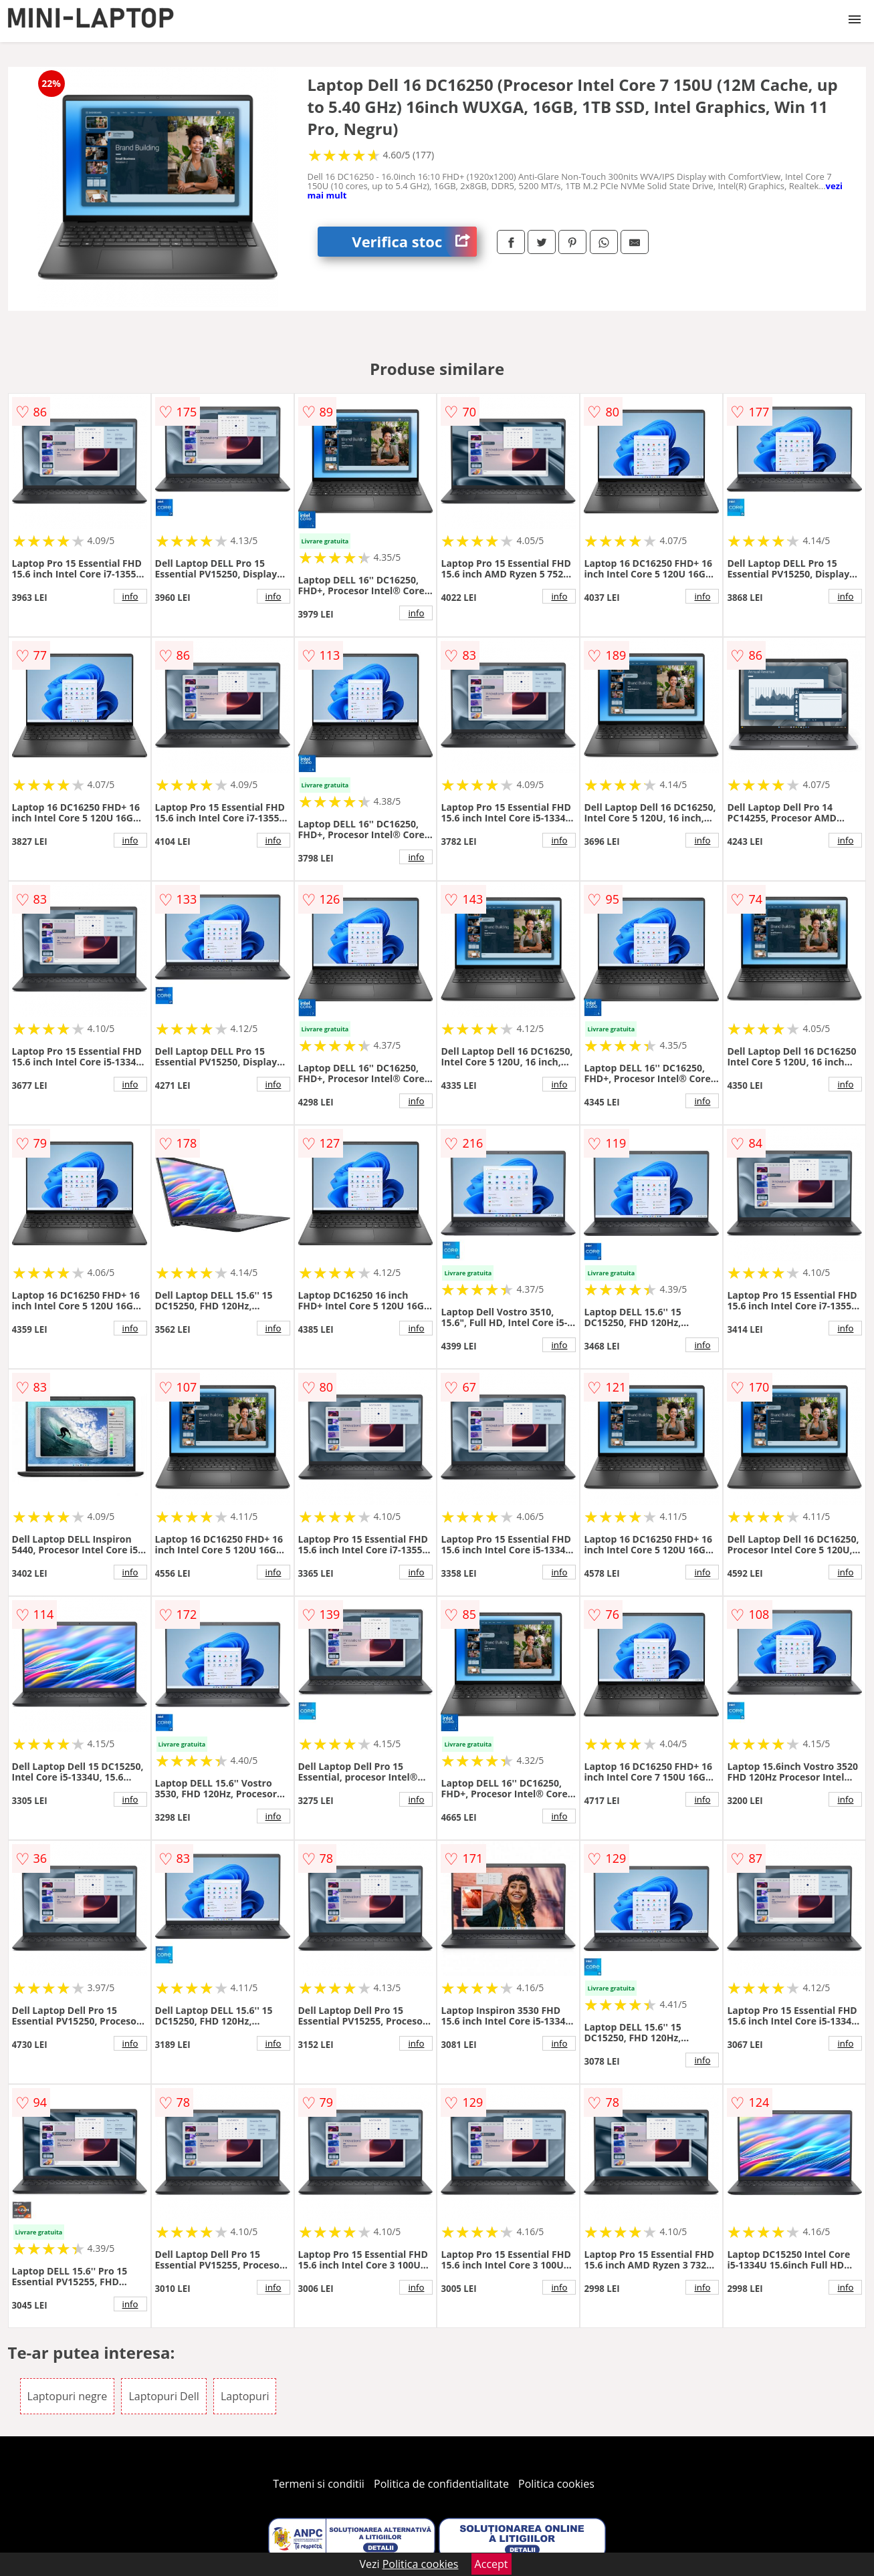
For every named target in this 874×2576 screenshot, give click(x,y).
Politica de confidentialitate (441, 2483)
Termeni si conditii (318, 2483)
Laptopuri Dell (163, 2396)
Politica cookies (556, 2483)
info (130, 596)
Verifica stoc (414, 242)
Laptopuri (245, 2396)
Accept (491, 2564)
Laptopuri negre (67, 2396)
